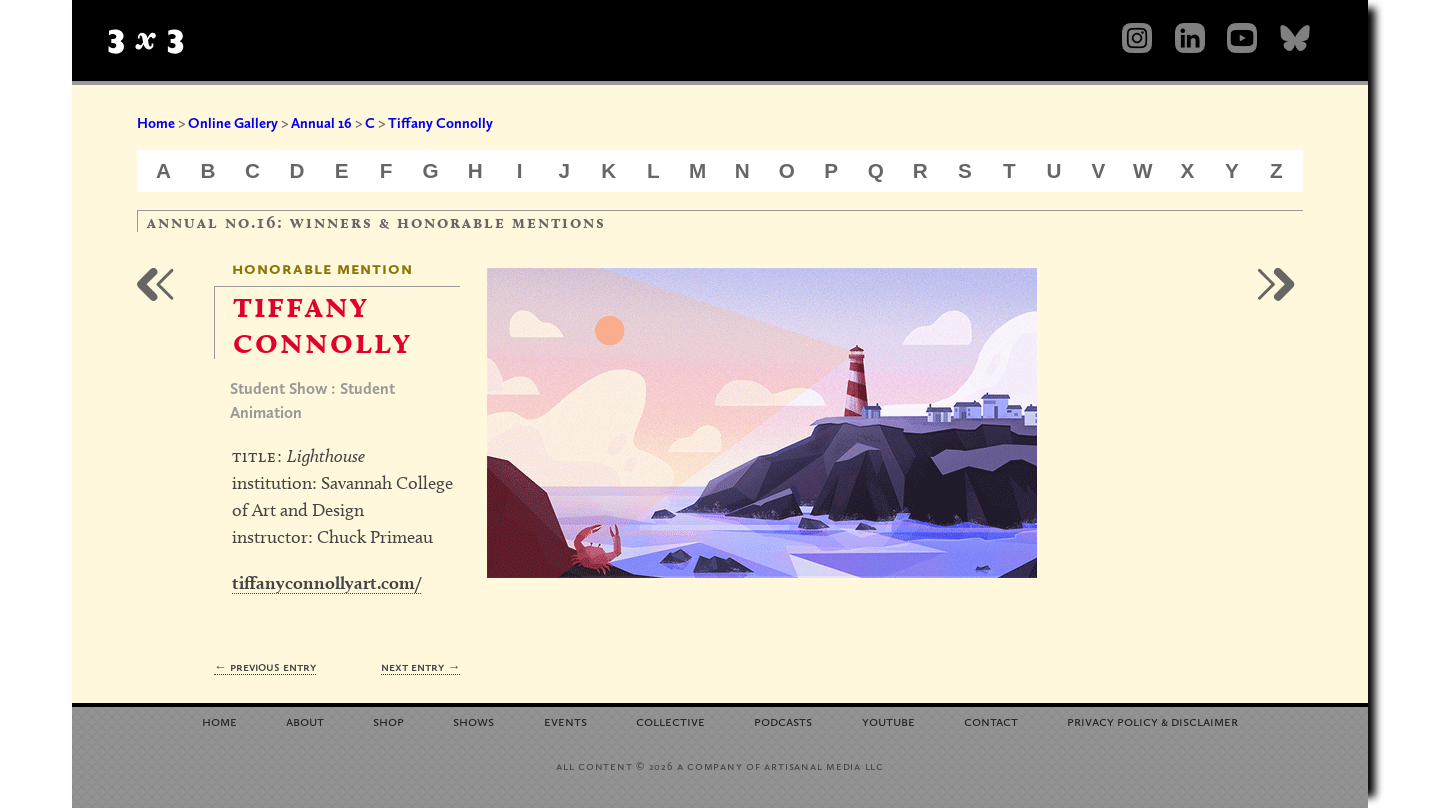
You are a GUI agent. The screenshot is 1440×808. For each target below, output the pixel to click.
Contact (991, 720)
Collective (670, 720)
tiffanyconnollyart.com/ (326, 582)
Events (565, 720)
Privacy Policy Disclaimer (1152, 720)
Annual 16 (321, 123)
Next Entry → (420, 666)
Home (156, 123)
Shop (388, 720)
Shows (473, 720)
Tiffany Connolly (440, 123)
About (305, 720)
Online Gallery (233, 123)
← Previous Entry (265, 666)
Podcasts (783, 720)
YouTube (888, 720)
